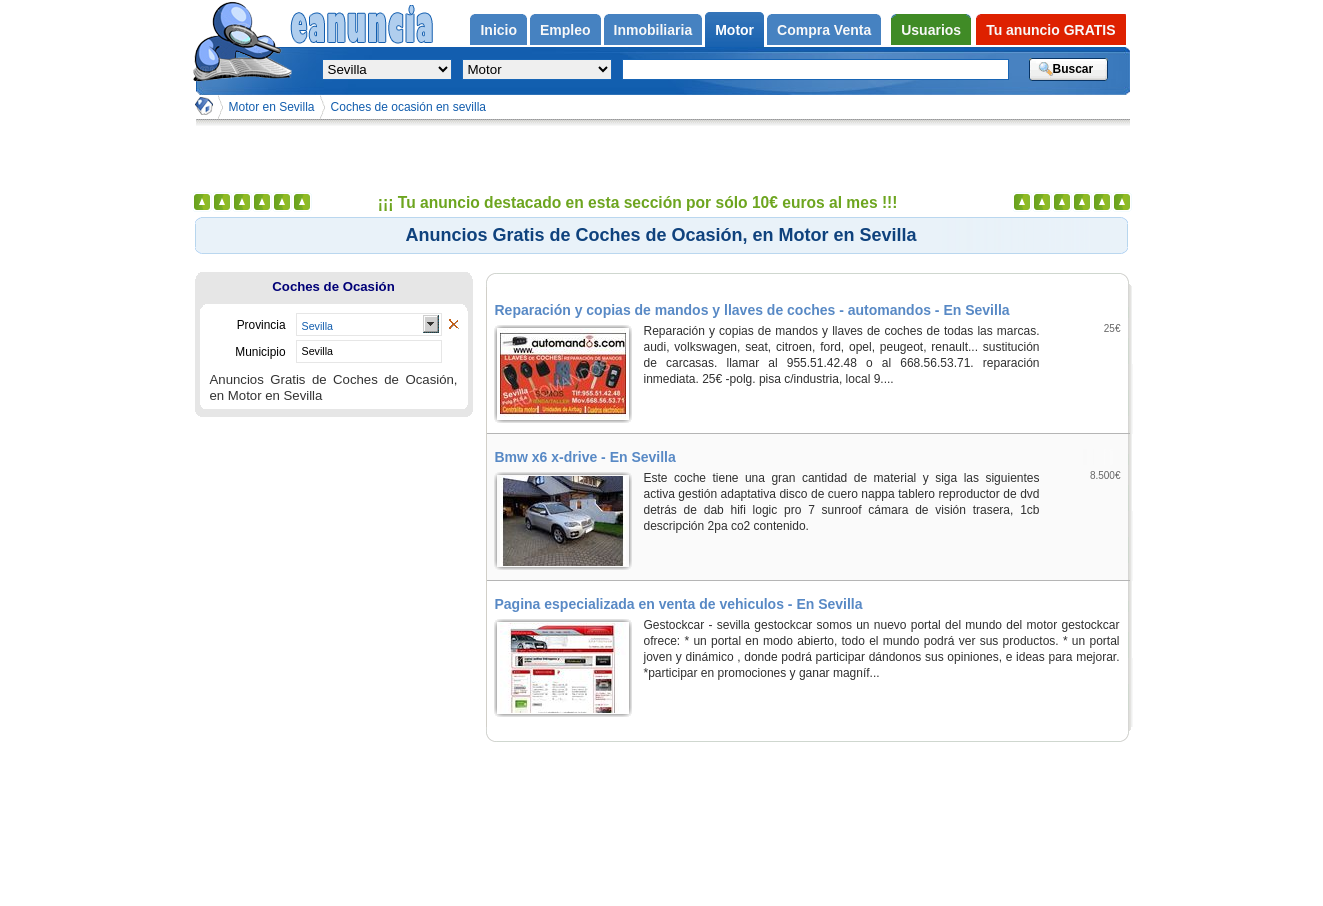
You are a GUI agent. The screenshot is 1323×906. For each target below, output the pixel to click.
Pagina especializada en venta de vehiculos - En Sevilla (679, 604)
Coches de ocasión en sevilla (408, 107)
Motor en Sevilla (272, 107)
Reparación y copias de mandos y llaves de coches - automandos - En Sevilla (752, 310)
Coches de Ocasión (333, 286)
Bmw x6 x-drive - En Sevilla (585, 457)
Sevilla (317, 326)
